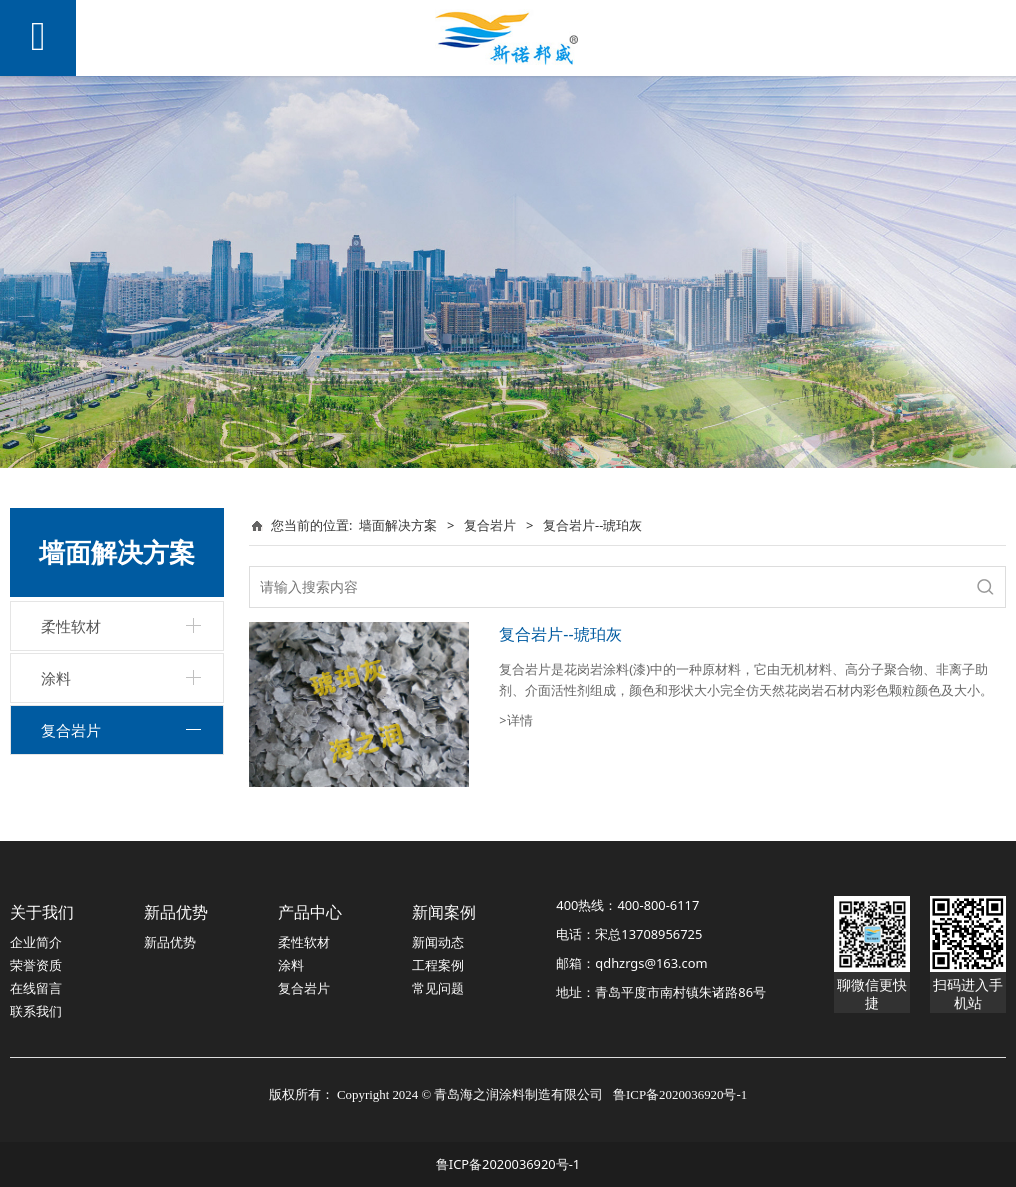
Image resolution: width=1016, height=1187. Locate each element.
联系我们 (36, 1011)
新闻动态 (438, 942)
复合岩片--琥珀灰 (560, 634)
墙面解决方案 (398, 525)
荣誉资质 (36, 965)
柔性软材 (71, 626)
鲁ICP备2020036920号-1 (508, 1164)
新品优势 (170, 942)
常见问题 (438, 988)
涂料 (56, 678)
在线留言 (36, 988)
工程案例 (438, 965)
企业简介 (36, 942)
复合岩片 (71, 730)
